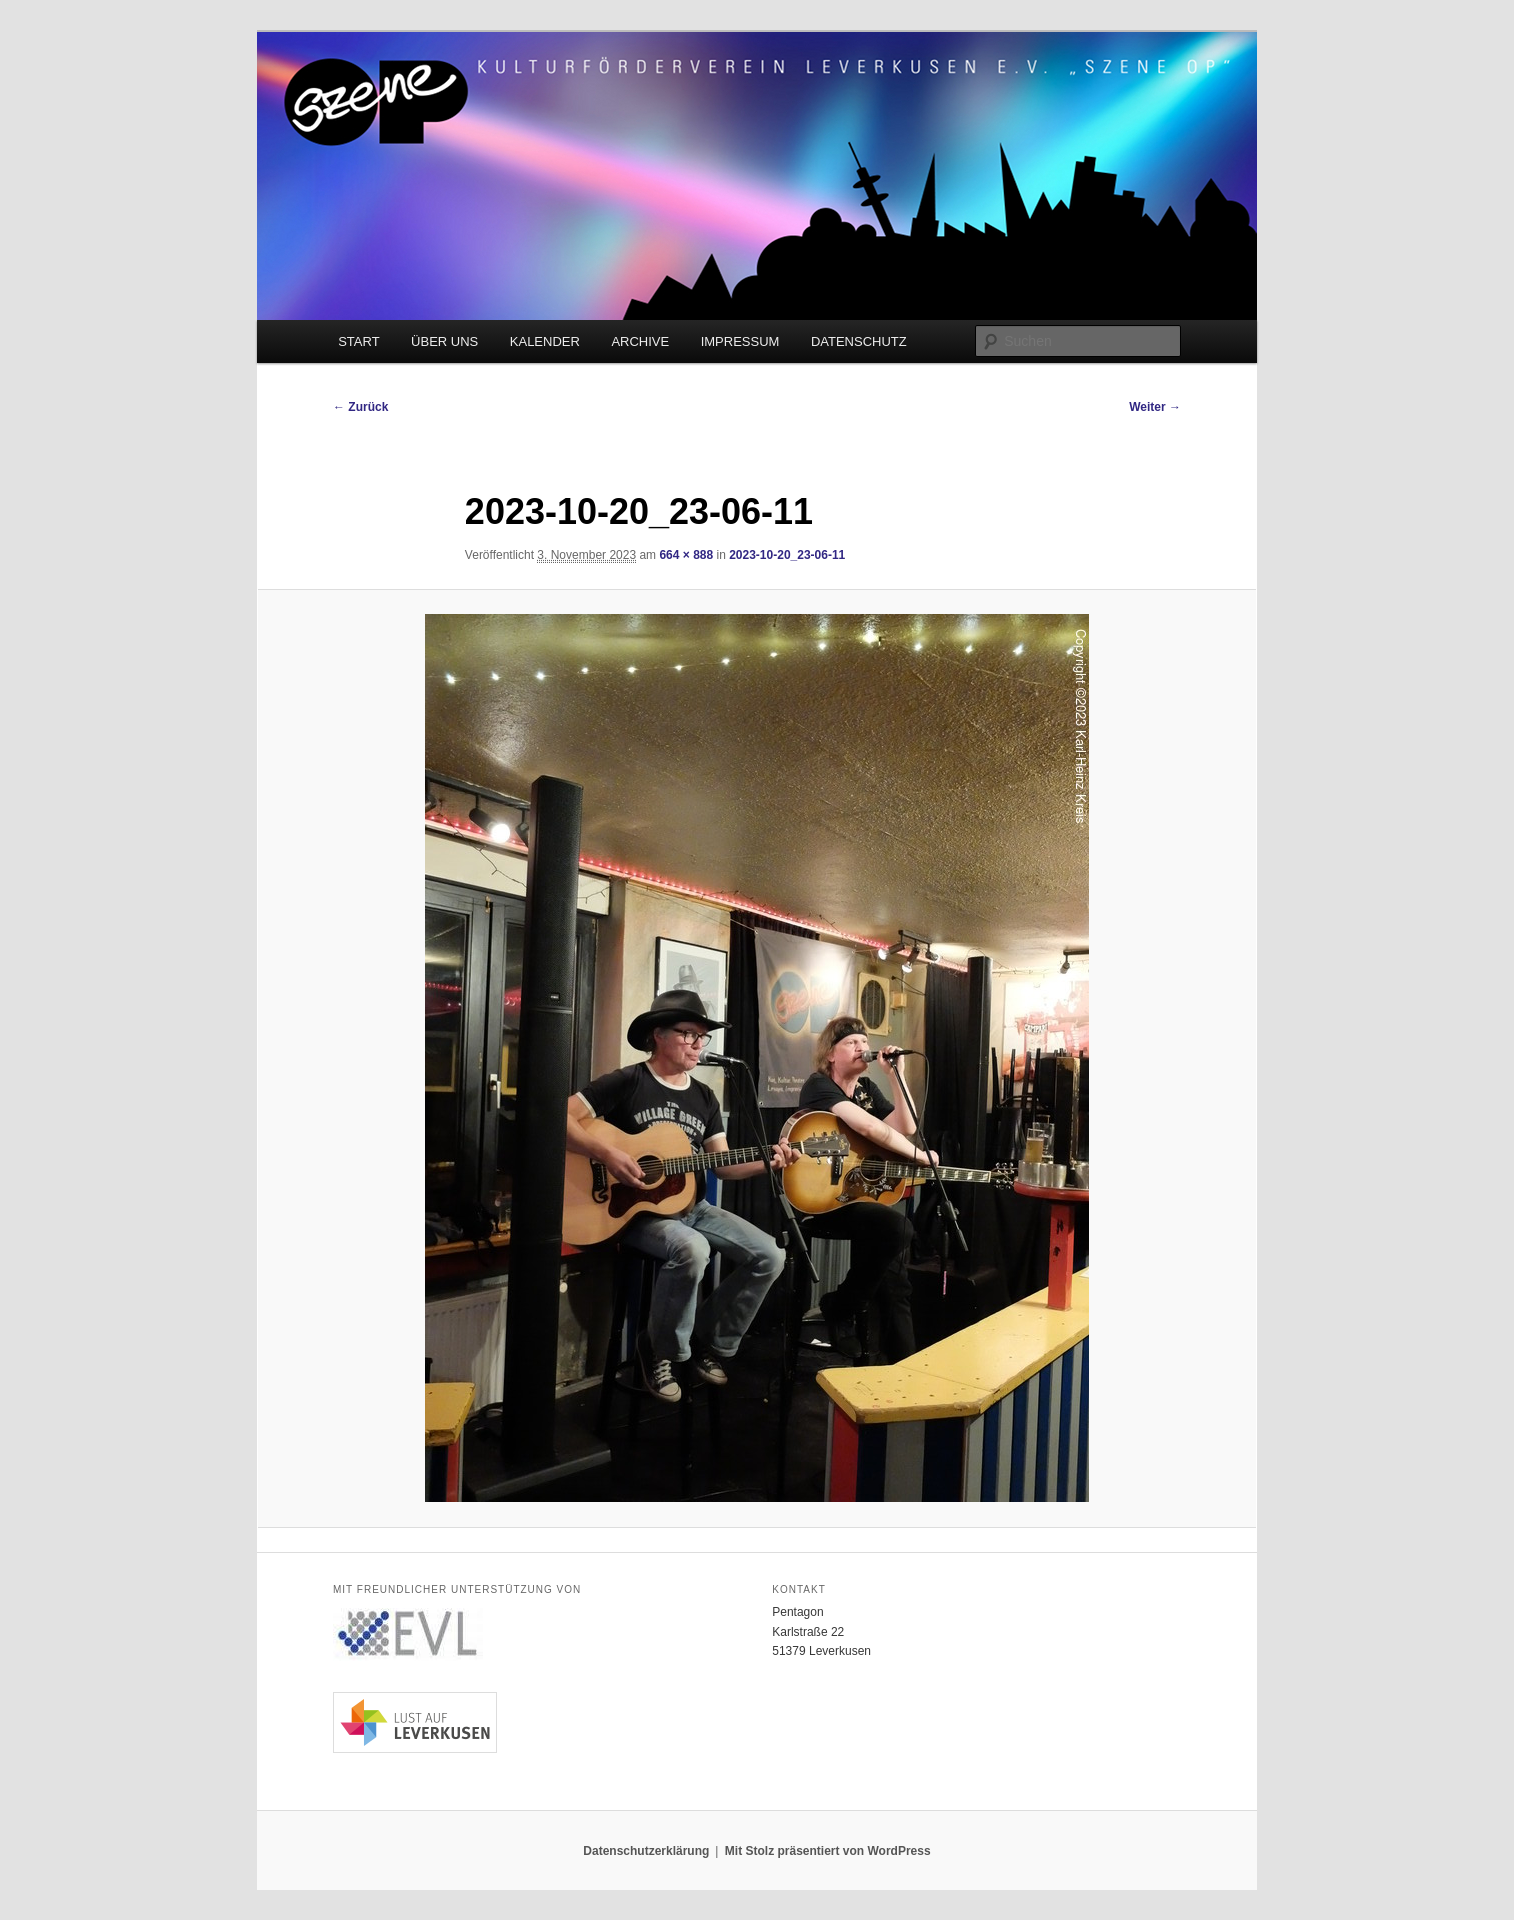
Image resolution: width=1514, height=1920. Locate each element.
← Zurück (360, 407)
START (358, 341)
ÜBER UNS (444, 341)
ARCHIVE (640, 341)
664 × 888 (686, 555)
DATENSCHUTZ (859, 341)
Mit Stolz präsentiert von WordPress (828, 1851)
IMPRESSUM (740, 341)
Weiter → (1155, 407)
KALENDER (545, 341)
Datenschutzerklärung (646, 1851)
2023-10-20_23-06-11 (787, 555)
